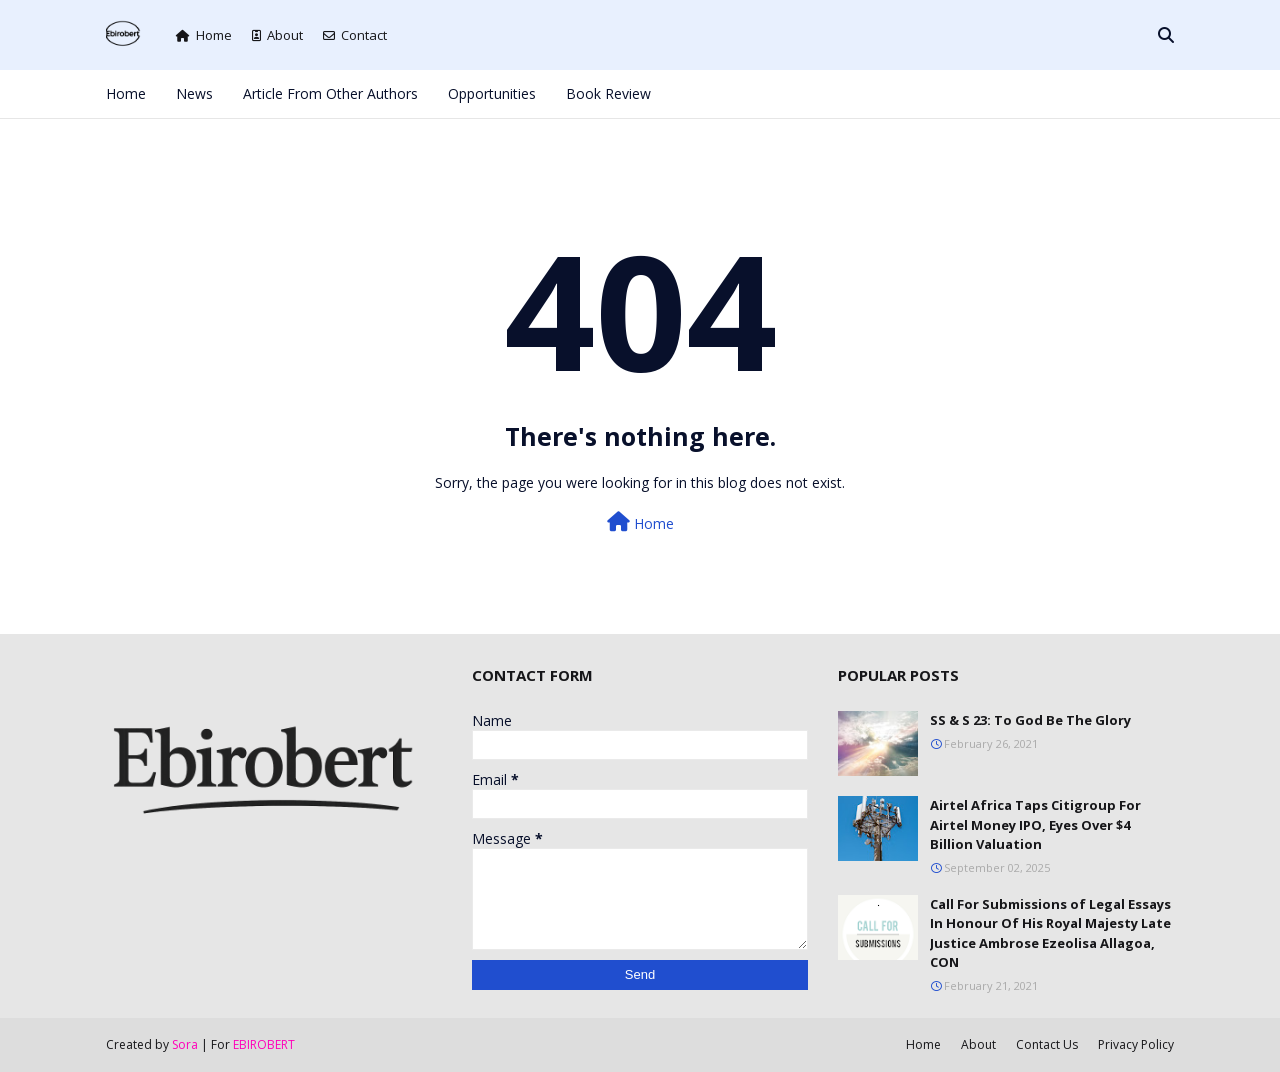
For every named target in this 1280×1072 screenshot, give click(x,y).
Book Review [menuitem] (608, 93)
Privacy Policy (1136, 1044)
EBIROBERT (264, 1044)
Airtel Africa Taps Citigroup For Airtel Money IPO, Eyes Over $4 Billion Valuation (1035, 824)
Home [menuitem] (126, 93)
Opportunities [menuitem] (492, 93)
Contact (355, 35)
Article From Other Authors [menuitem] (330, 93)
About (277, 35)
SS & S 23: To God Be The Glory (1030, 720)
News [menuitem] (194, 93)
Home (204, 35)
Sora (185, 1044)
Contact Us (1047, 1044)
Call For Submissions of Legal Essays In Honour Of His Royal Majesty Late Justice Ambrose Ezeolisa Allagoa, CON (1050, 933)
